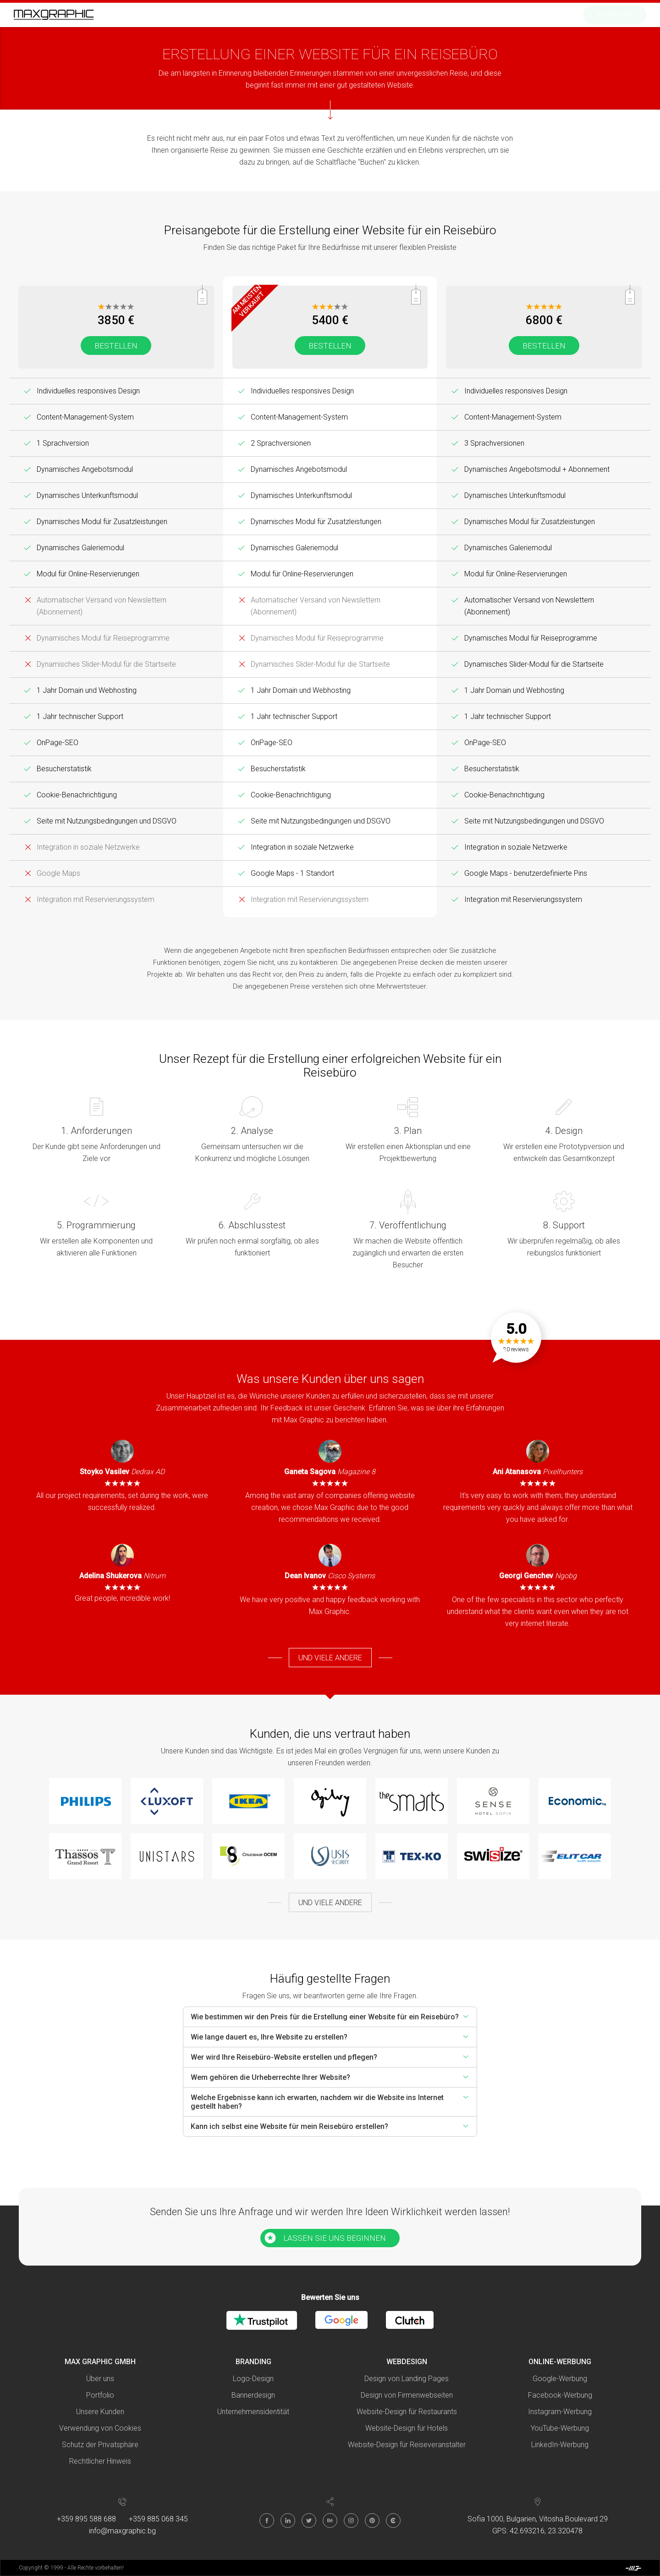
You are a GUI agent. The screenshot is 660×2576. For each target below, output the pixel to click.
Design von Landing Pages (406, 2378)
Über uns (100, 2378)
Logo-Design (253, 2378)
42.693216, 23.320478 (546, 2530)
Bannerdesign (253, 2395)
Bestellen (116, 345)
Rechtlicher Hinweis (100, 2461)
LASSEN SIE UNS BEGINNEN (334, 2238)
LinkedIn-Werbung (559, 2444)
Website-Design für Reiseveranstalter (407, 2444)
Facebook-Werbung (560, 2395)
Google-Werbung (560, 2378)
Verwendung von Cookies (100, 2428)
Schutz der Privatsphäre (100, 2444)
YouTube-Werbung (560, 2428)
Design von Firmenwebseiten (407, 2395)
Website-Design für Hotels (406, 2428)
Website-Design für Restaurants (407, 2411)
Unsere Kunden (100, 2411)
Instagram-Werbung (560, 2411)
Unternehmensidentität (253, 2411)
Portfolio (100, 2395)
